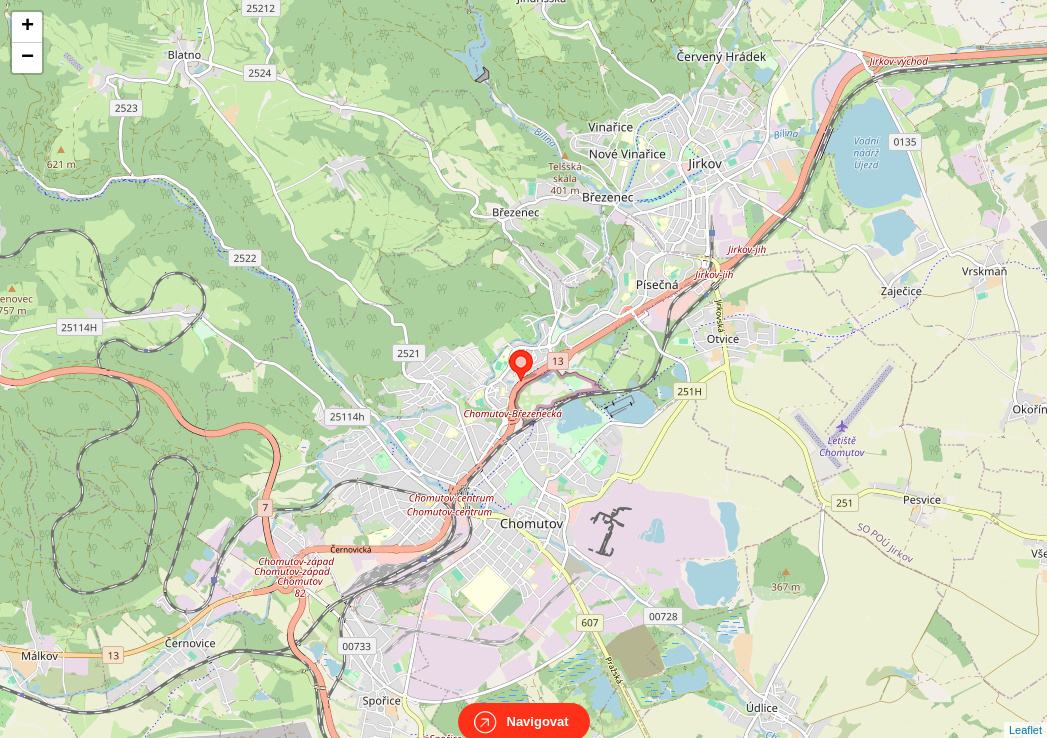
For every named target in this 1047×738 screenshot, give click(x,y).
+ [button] (27, 27)
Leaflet (1025, 712)
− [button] (27, 58)
